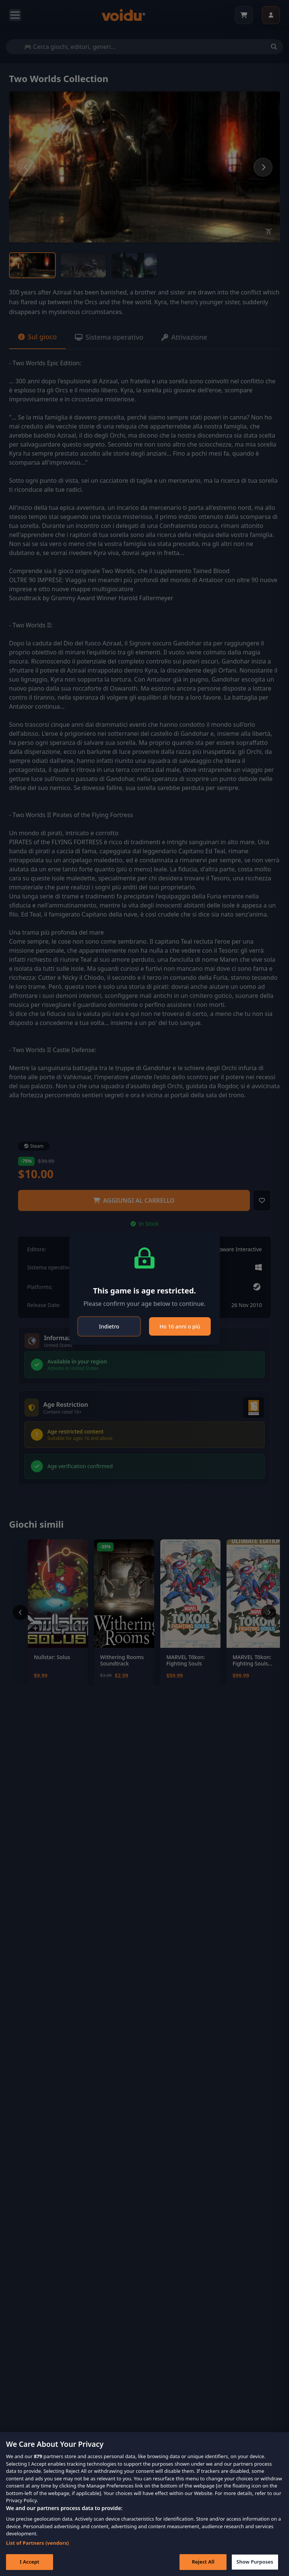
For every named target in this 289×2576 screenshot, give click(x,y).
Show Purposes (254, 2561)
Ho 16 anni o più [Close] (180, 1326)
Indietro (109, 1326)
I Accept (29, 2561)
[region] (144, 2504)
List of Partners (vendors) (37, 2542)
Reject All (203, 2561)
